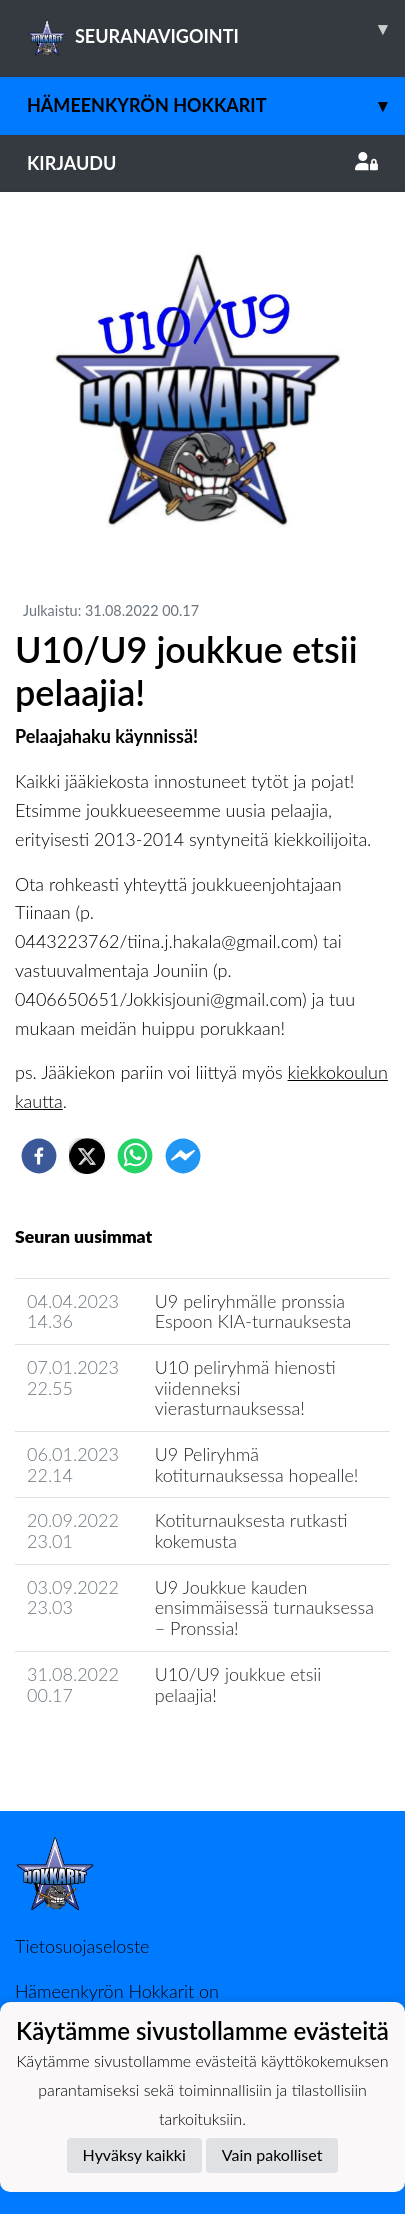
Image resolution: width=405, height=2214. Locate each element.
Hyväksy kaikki (134, 2154)
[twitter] (87, 1156)
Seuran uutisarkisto (103, 1751)
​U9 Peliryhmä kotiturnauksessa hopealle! (257, 1464)
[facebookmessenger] (183, 1156)
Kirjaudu (202, 163)
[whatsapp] (135, 1156)
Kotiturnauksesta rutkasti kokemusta (251, 1530)
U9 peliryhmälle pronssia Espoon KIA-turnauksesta (253, 1311)
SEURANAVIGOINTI (216, 29)
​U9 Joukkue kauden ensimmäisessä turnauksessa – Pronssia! (264, 1607)
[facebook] (39, 1156)
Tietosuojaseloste (82, 1946)
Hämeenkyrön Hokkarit (216, 105)
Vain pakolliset (272, 2154)
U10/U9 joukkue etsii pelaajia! (238, 1684)
